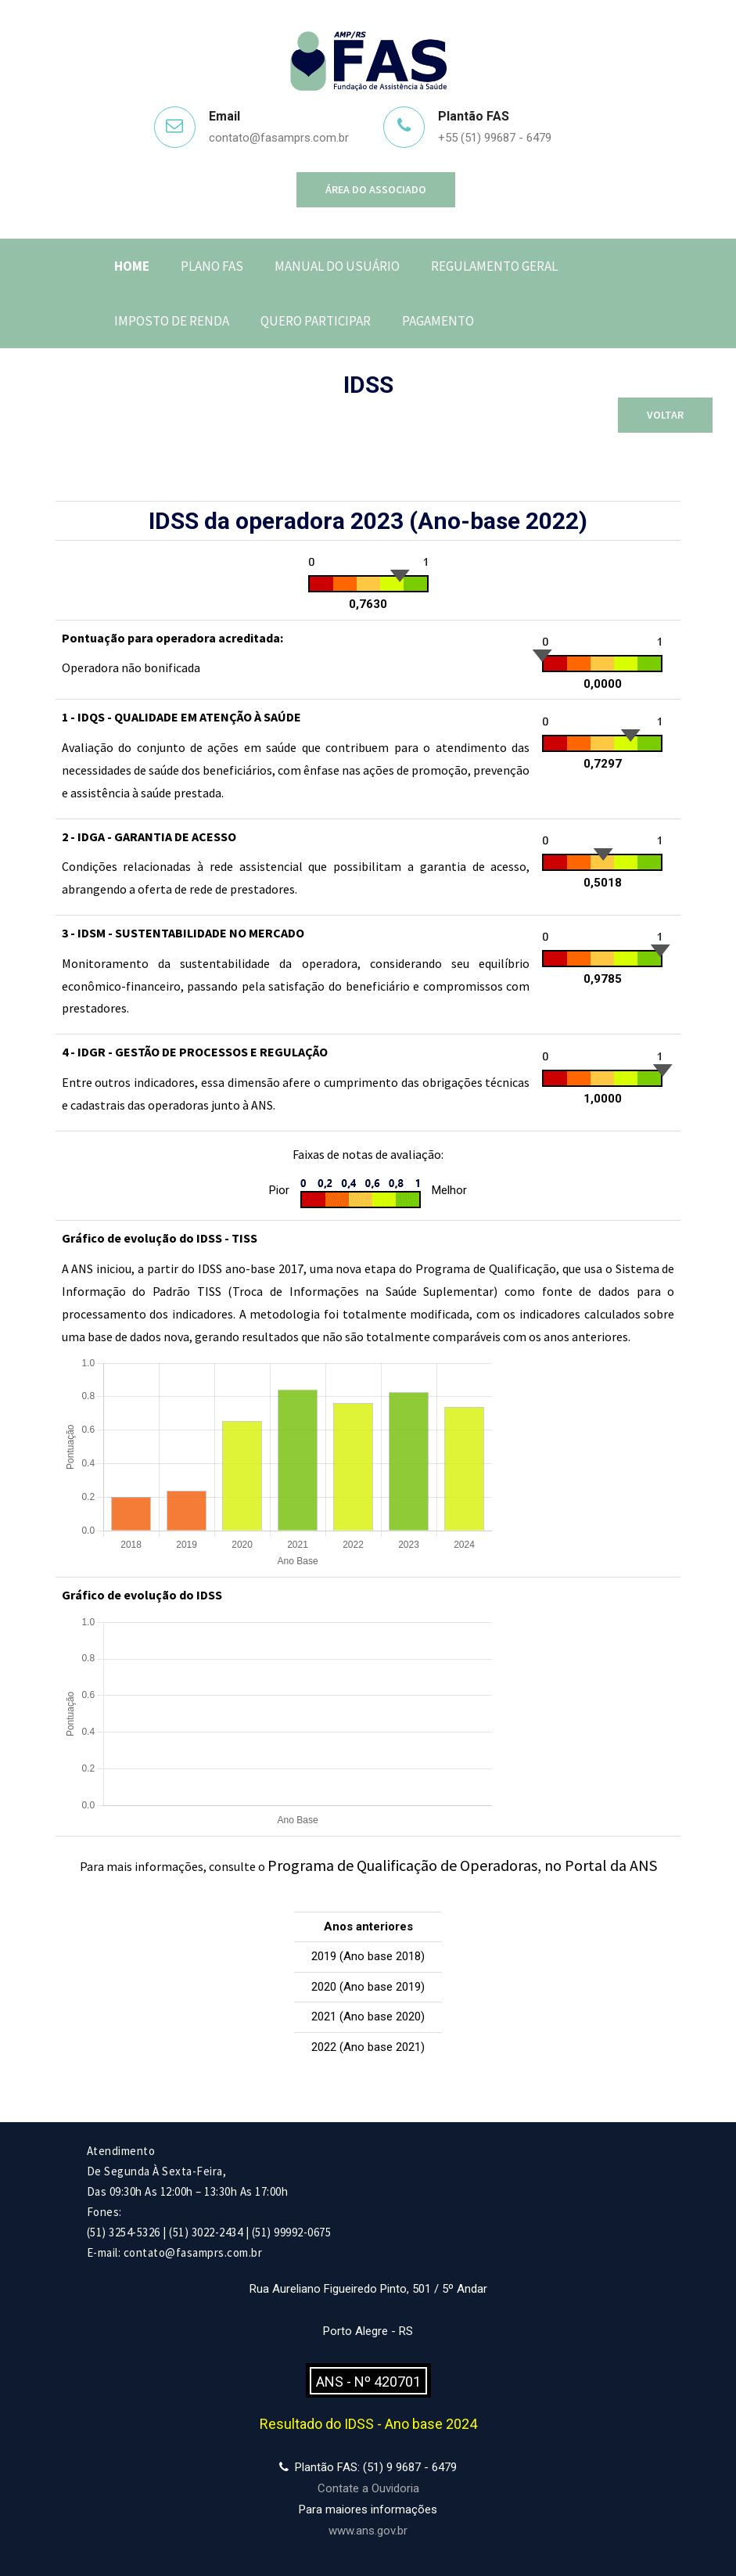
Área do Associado (375, 189)
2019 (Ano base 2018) (368, 1956)
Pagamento (438, 320)
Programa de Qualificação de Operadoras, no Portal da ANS (462, 1865)
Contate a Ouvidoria (368, 2488)
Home (131, 266)
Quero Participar (315, 320)
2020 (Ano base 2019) (368, 1987)
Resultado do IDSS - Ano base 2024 (368, 2424)
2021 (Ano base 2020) (368, 2016)
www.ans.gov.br (368, 2531)
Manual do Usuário (337, 266)
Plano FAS (212, 266)
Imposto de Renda (171, 320)
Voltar (665, 415)
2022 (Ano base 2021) (368, 2047)
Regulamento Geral (494, 266)
